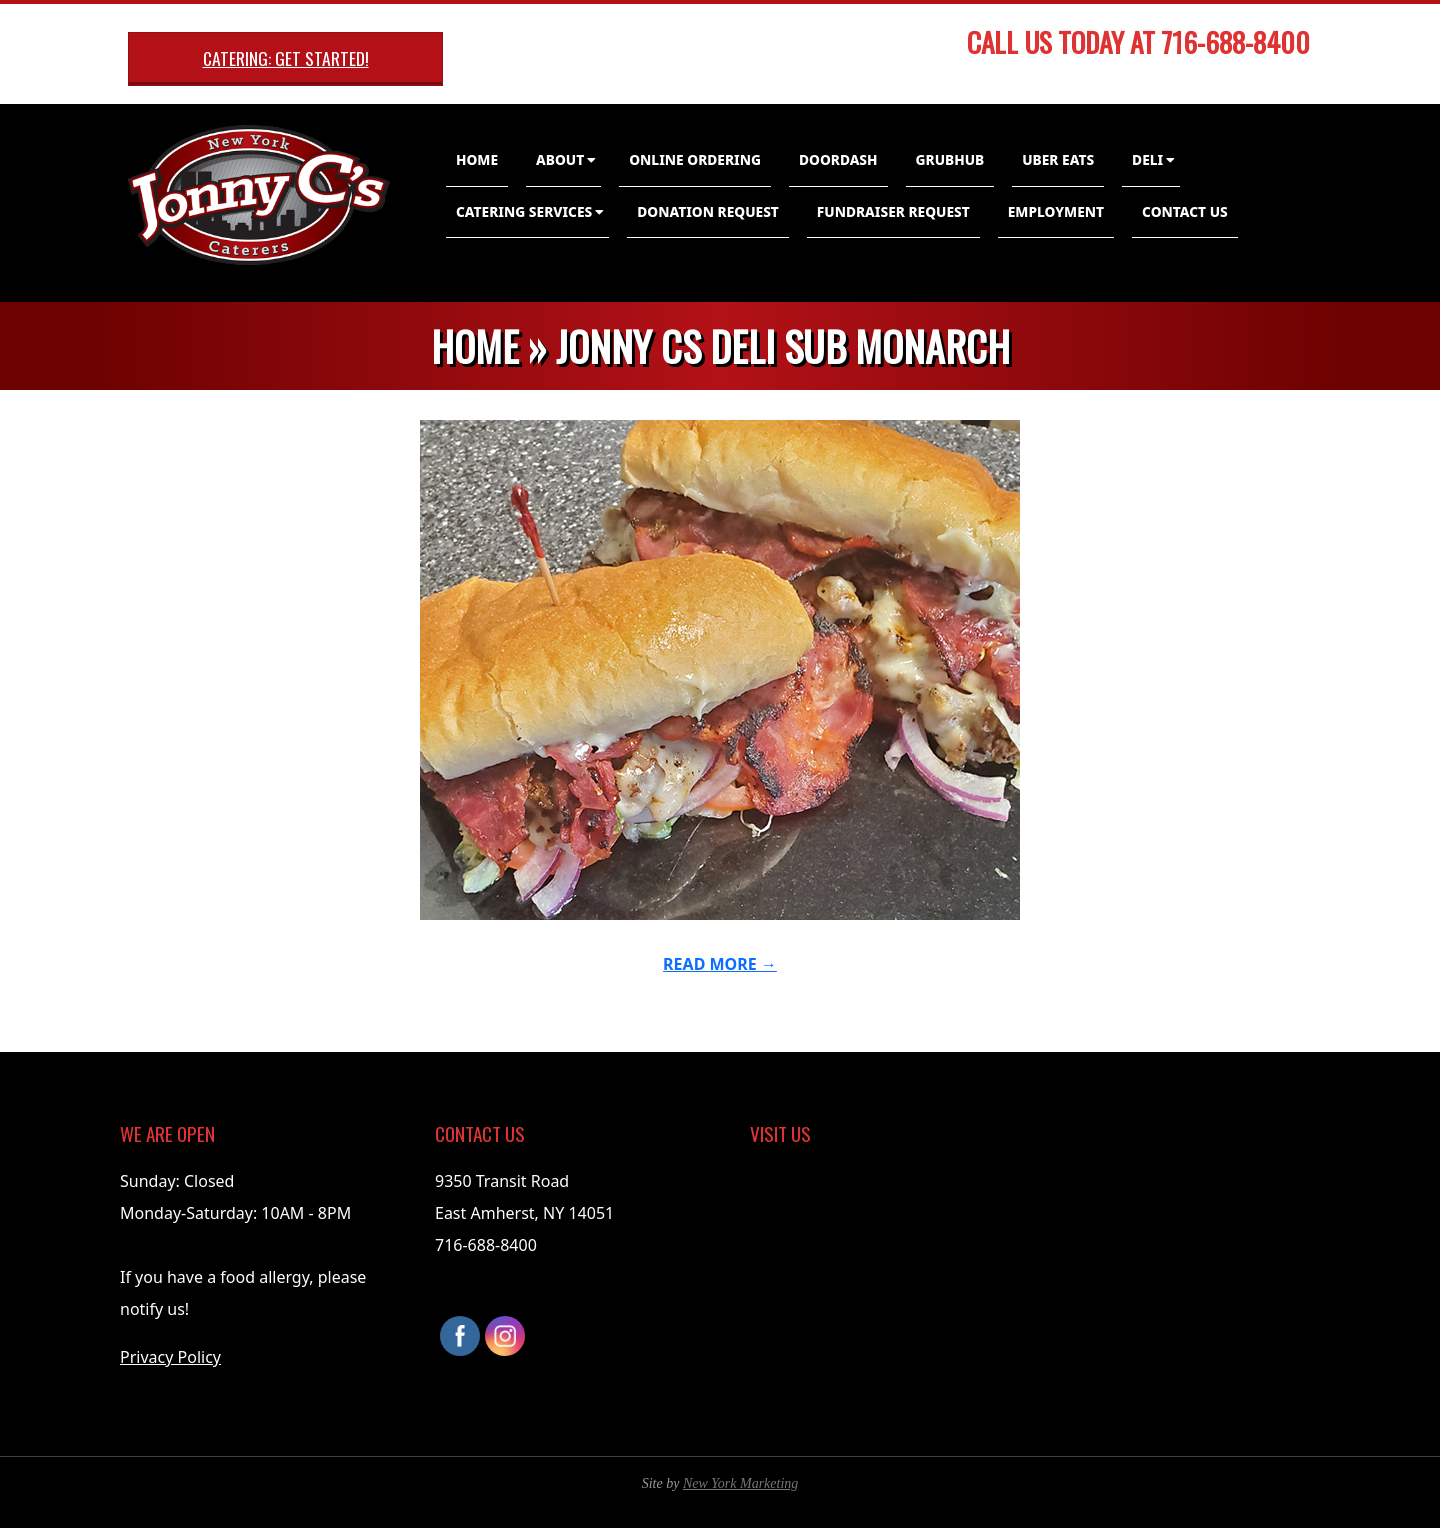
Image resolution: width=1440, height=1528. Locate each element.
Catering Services (524, 211)
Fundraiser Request (893, 211)
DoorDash (838, 159)
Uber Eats (1058, 159)
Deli (1147, 159)
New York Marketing (740, 1483)
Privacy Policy (170, 1357)
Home (477, 159)
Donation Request (708, 211)
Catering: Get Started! (286, 58)
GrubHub (950, 159)
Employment (1056, 211)
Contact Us (1185, 211)
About (560, 159)
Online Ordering (695, 159)
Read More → (720, 964)
